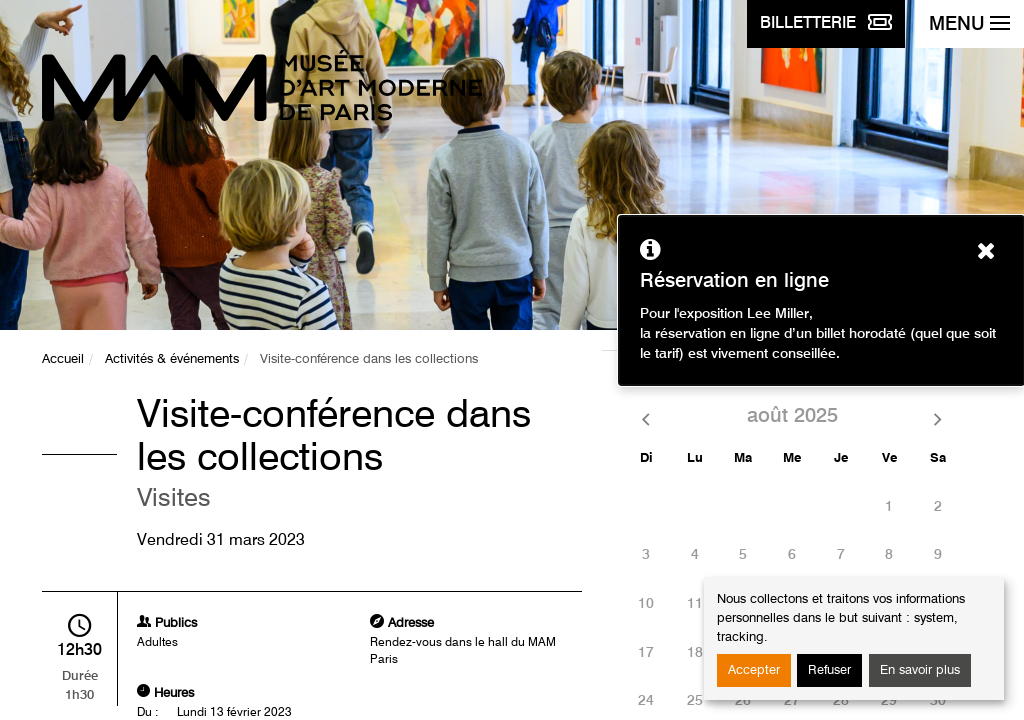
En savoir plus (920, 670)
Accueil (63, 359)
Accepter (754, 670)
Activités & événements (172, 359)
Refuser (829, 670)
